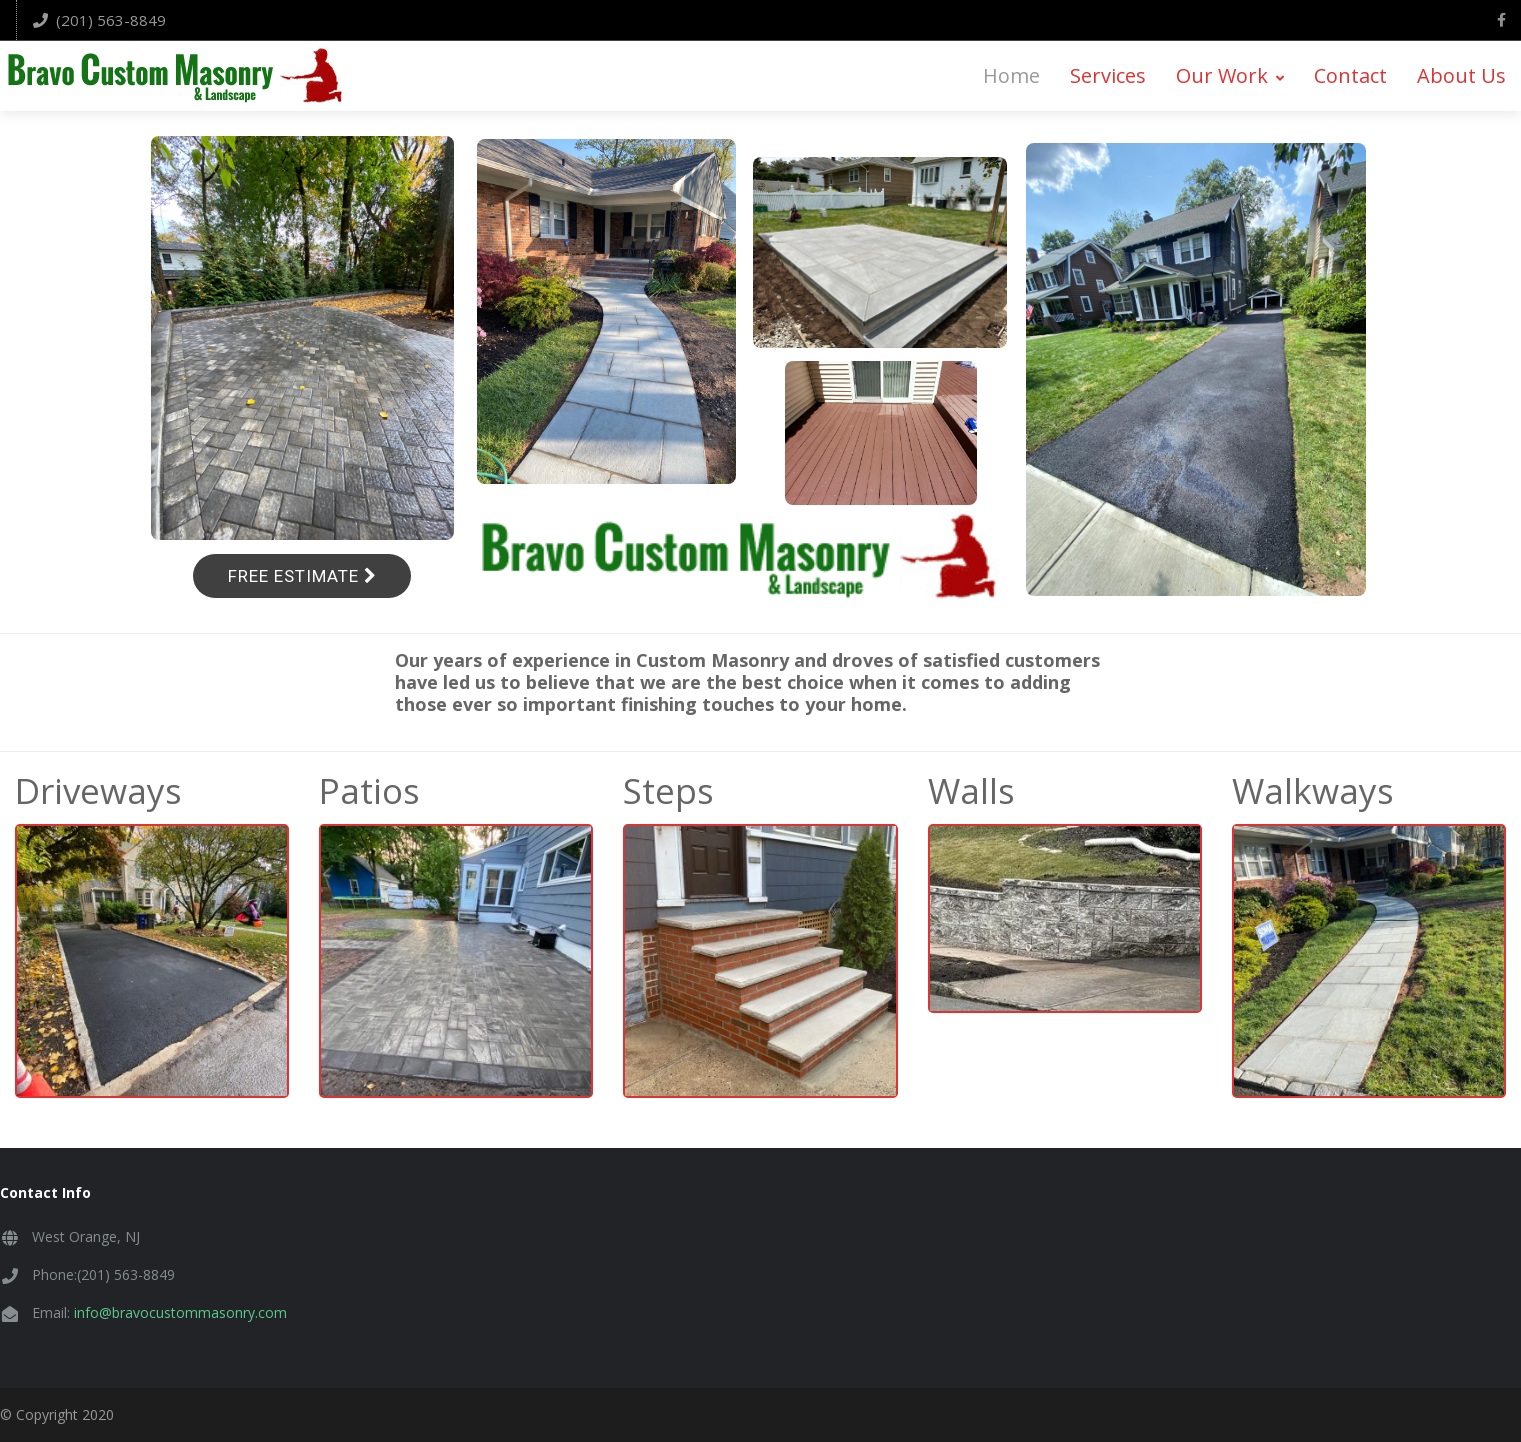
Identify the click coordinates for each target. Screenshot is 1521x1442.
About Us (1461, 76)
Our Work (1230, 76)
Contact (1350, 76)
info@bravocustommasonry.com (180, 1312)
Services (1108, 76)
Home (1011, 76)
